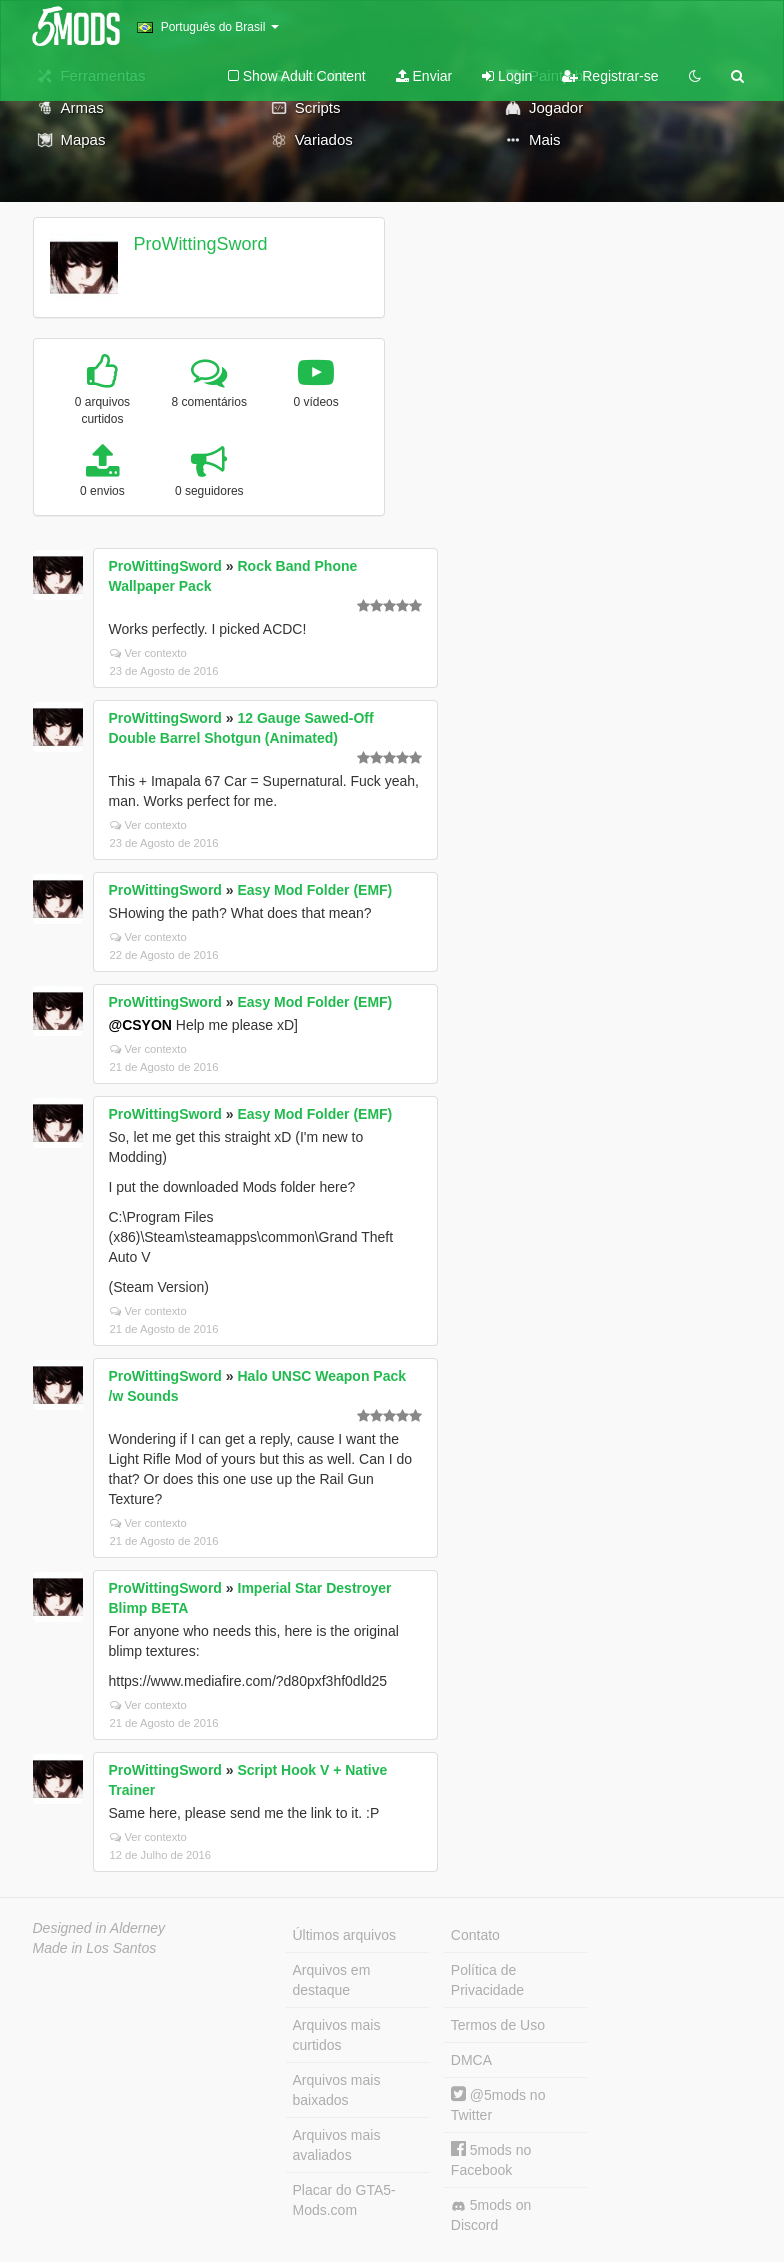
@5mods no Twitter (498, 2104)
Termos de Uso (498, 2025)
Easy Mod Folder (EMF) (315, 890)
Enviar (424, 76)
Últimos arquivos (344, 1935)
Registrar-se (610, 76)
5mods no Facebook (491, 2159)
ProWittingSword (200, 244)
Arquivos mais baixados (337, 2090)
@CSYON (140, 1025)
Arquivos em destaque (332, 1980)
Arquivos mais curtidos (337, 2035)
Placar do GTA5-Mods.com (344, 2200)
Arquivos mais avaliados (337, 2145)
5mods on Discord (491, 2215)
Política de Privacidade (487, 1980)
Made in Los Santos (95, 1948)
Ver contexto (148, 653)
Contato (475, 1935)
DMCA (471, 2060)
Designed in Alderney (99, 1928)
